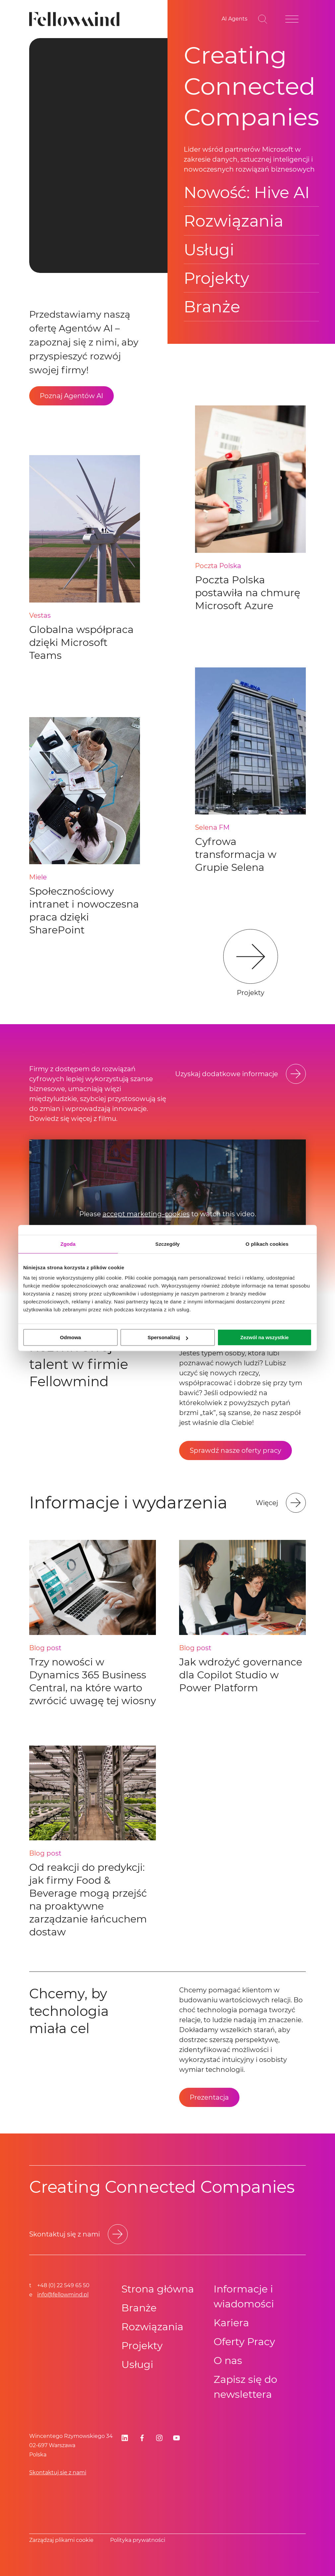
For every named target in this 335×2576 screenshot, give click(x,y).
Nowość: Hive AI (247, 192)
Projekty (216, 278)
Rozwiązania (233, 221)
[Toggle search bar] (262, 19)
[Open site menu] (292, 19)
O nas (228, 2360)
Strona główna (157, 2289)
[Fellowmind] (76, 19)
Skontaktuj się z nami (57, 2472)
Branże (212, 306)
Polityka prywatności (137, 2540)
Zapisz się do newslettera (245, 2386)
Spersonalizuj (168, 1337)
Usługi (209, 249)
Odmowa (70, 1337)
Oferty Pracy (244, 2342)
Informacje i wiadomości (244, 2296)
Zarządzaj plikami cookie (61, 2540)
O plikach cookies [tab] (266, 1244)
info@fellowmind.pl (63, 2294)
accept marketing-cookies (146, 1214)
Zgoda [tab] (68, 1244)
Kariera (231, 2323)
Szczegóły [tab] (167, 1244)
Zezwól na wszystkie (264, 1337)
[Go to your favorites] (234, 19)
